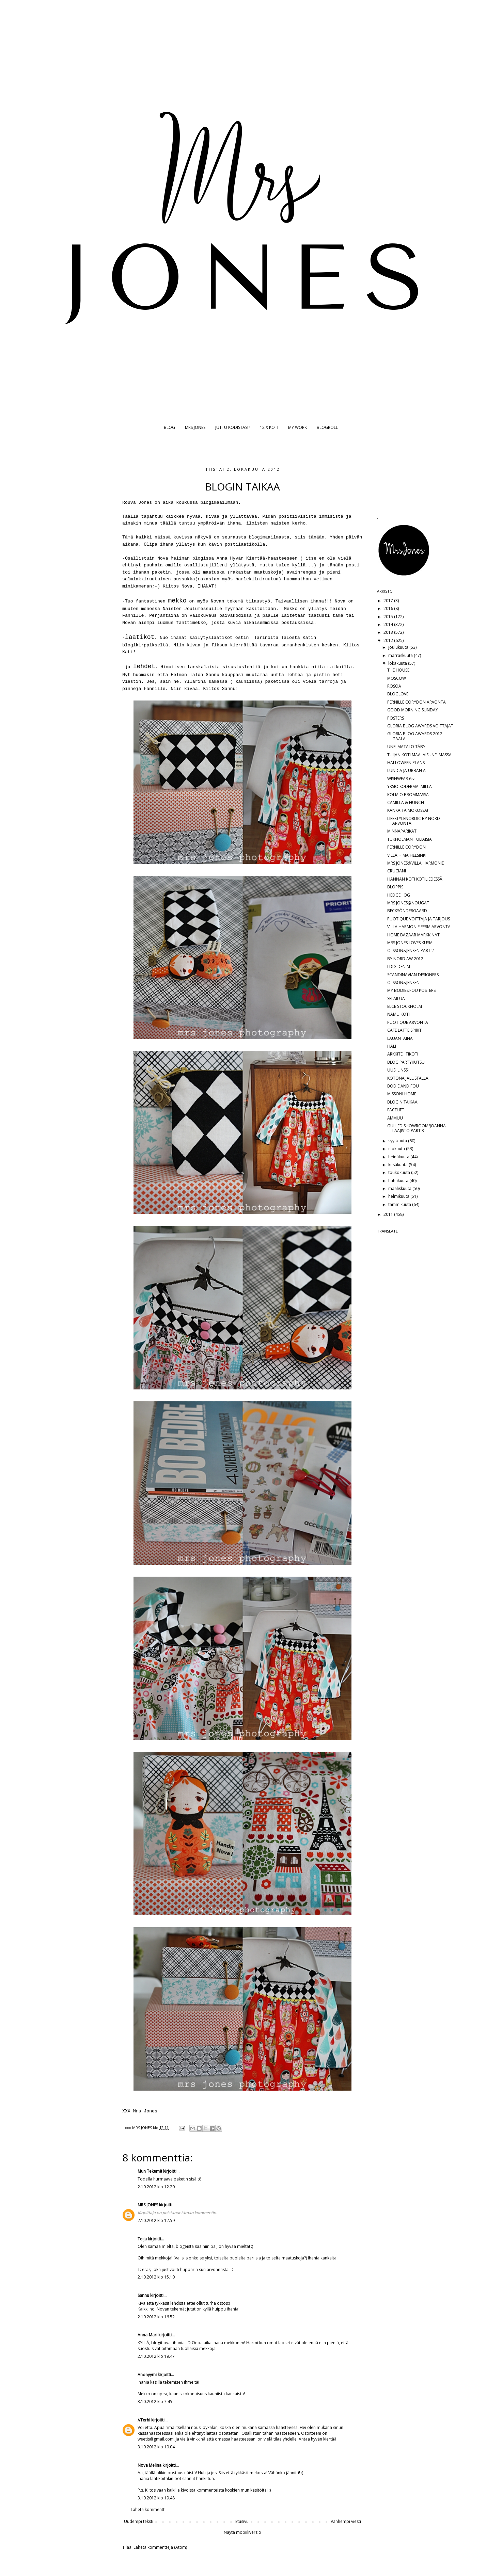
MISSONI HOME (401, 1094)
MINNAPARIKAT (402, 831)
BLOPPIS (395, 887)
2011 (388, 1214)
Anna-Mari (147, 2335)
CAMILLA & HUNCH (405, 802)
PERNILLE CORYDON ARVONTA (416, 702)
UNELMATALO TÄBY (406, 747)
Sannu (143, 2295)
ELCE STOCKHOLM (404, 1006)
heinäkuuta (399, 1157)
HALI (391, 1046)
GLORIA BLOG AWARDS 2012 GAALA (414, 736)
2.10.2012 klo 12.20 (156, 2187)
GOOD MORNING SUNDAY (412, 710)
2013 (388, 632)
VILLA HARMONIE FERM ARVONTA (419, 927)
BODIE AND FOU (403, 1086)
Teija (142, 2239)
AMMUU (395, 1118)
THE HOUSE (398, 670)
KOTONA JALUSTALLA (407, 1078)
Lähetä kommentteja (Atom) (160, 2547)
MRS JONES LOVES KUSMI (410, 943)
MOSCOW (396, 678)
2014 (388, 624)
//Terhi (144, 2420)
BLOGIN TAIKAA (402, 1102)
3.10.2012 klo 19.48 (156, 2498)
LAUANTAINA (400, 1038)
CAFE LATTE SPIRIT (404, 1030)
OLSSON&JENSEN (403, 982)
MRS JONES (195, 427)
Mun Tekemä (150, 2171)
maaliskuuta (400, 1188)
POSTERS (395, 718)
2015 (388, 616)
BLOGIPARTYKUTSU (406, 1062)
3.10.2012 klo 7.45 (155, 2401)
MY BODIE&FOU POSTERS (411, 990)
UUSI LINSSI (398, 1070)
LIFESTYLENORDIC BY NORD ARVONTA (413, 821)
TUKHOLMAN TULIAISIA (409, 839)
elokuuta (397, 1149)
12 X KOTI (269, 427)
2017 (388, 600)
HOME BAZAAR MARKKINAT (413, 935)
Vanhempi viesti (346, 2521)
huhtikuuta (398, 1181)
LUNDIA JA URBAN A (406, 770)
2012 (388, 640)
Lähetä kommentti (148, 2509)
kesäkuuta (398, 1165)
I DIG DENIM (398, 966)
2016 (388, 608)
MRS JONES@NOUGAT (408, 903)
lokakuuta (398, 663)
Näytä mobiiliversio (242, 2532)
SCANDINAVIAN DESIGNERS (413, 975)
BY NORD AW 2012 (405, 959)
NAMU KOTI (398, 1014)
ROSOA (394, 686)
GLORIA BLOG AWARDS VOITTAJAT (420, 726)
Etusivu (242, 2521)
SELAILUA (396, 998)
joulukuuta (398, 647)
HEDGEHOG (398, 895)
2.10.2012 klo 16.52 (156, 2317)
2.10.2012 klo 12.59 (156, 2220)
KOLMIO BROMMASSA (408, 795)
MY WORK (297, 427)
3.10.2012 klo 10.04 (156, 2447)
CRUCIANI (396, 871)
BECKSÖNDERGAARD (407, 911)
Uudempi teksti (138, 2521)
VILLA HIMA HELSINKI (406, 855)
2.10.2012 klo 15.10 (156, 2277)
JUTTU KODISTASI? (232, 427)
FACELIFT (395, 1110)
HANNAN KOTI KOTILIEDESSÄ (414, 879)
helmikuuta (399, 1196)
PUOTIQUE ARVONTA (407, 1022)
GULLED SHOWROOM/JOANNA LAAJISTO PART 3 (416, 1128)
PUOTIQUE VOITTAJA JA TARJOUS (418, 919)
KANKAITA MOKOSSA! (407, 810)
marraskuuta (401, 655)
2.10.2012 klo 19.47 (156, 2356)
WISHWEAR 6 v (400, 779)
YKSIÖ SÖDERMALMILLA (409, 786)
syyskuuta (398, 1141)
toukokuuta (399, 1172)
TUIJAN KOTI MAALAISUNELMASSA (419, 755)
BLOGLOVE (397, 694)
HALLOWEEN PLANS (406, 763)
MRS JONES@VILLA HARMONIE (415, 863)
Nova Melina (149, 2465)
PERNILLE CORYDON (406, 847)
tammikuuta (400, 1204)
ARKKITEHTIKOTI (402, 1054)
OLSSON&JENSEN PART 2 (410, 950)
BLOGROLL (327, 427)
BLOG (169, 427)
